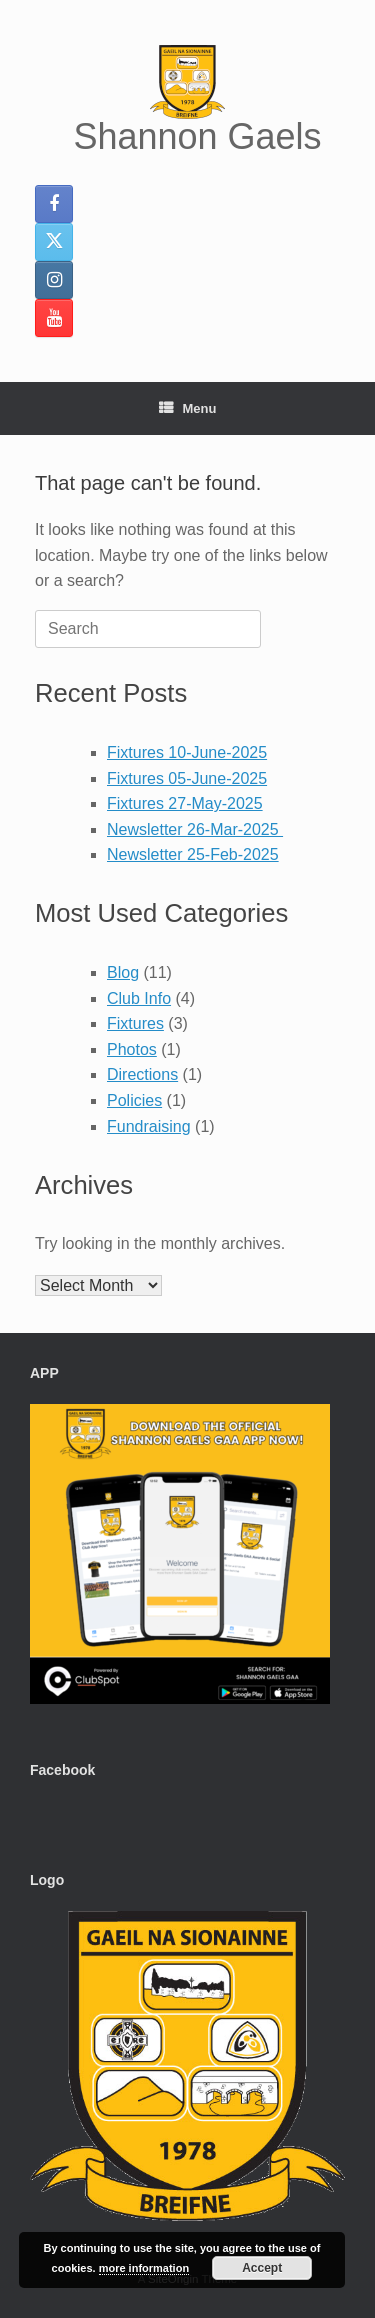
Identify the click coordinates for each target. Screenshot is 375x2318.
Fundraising (149, 1126)
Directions (142, 1074)
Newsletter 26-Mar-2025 (195, 829)
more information (144, 2268)
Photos (132, 1049)
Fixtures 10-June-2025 (187, 752)
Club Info (139, 998)
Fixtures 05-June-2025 (187, 778)
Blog (123, 972)
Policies (134, 1100)
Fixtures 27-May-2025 (185, 803)
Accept (262, 2268)
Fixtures (135, 1023)
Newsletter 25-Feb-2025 (193, 854)
